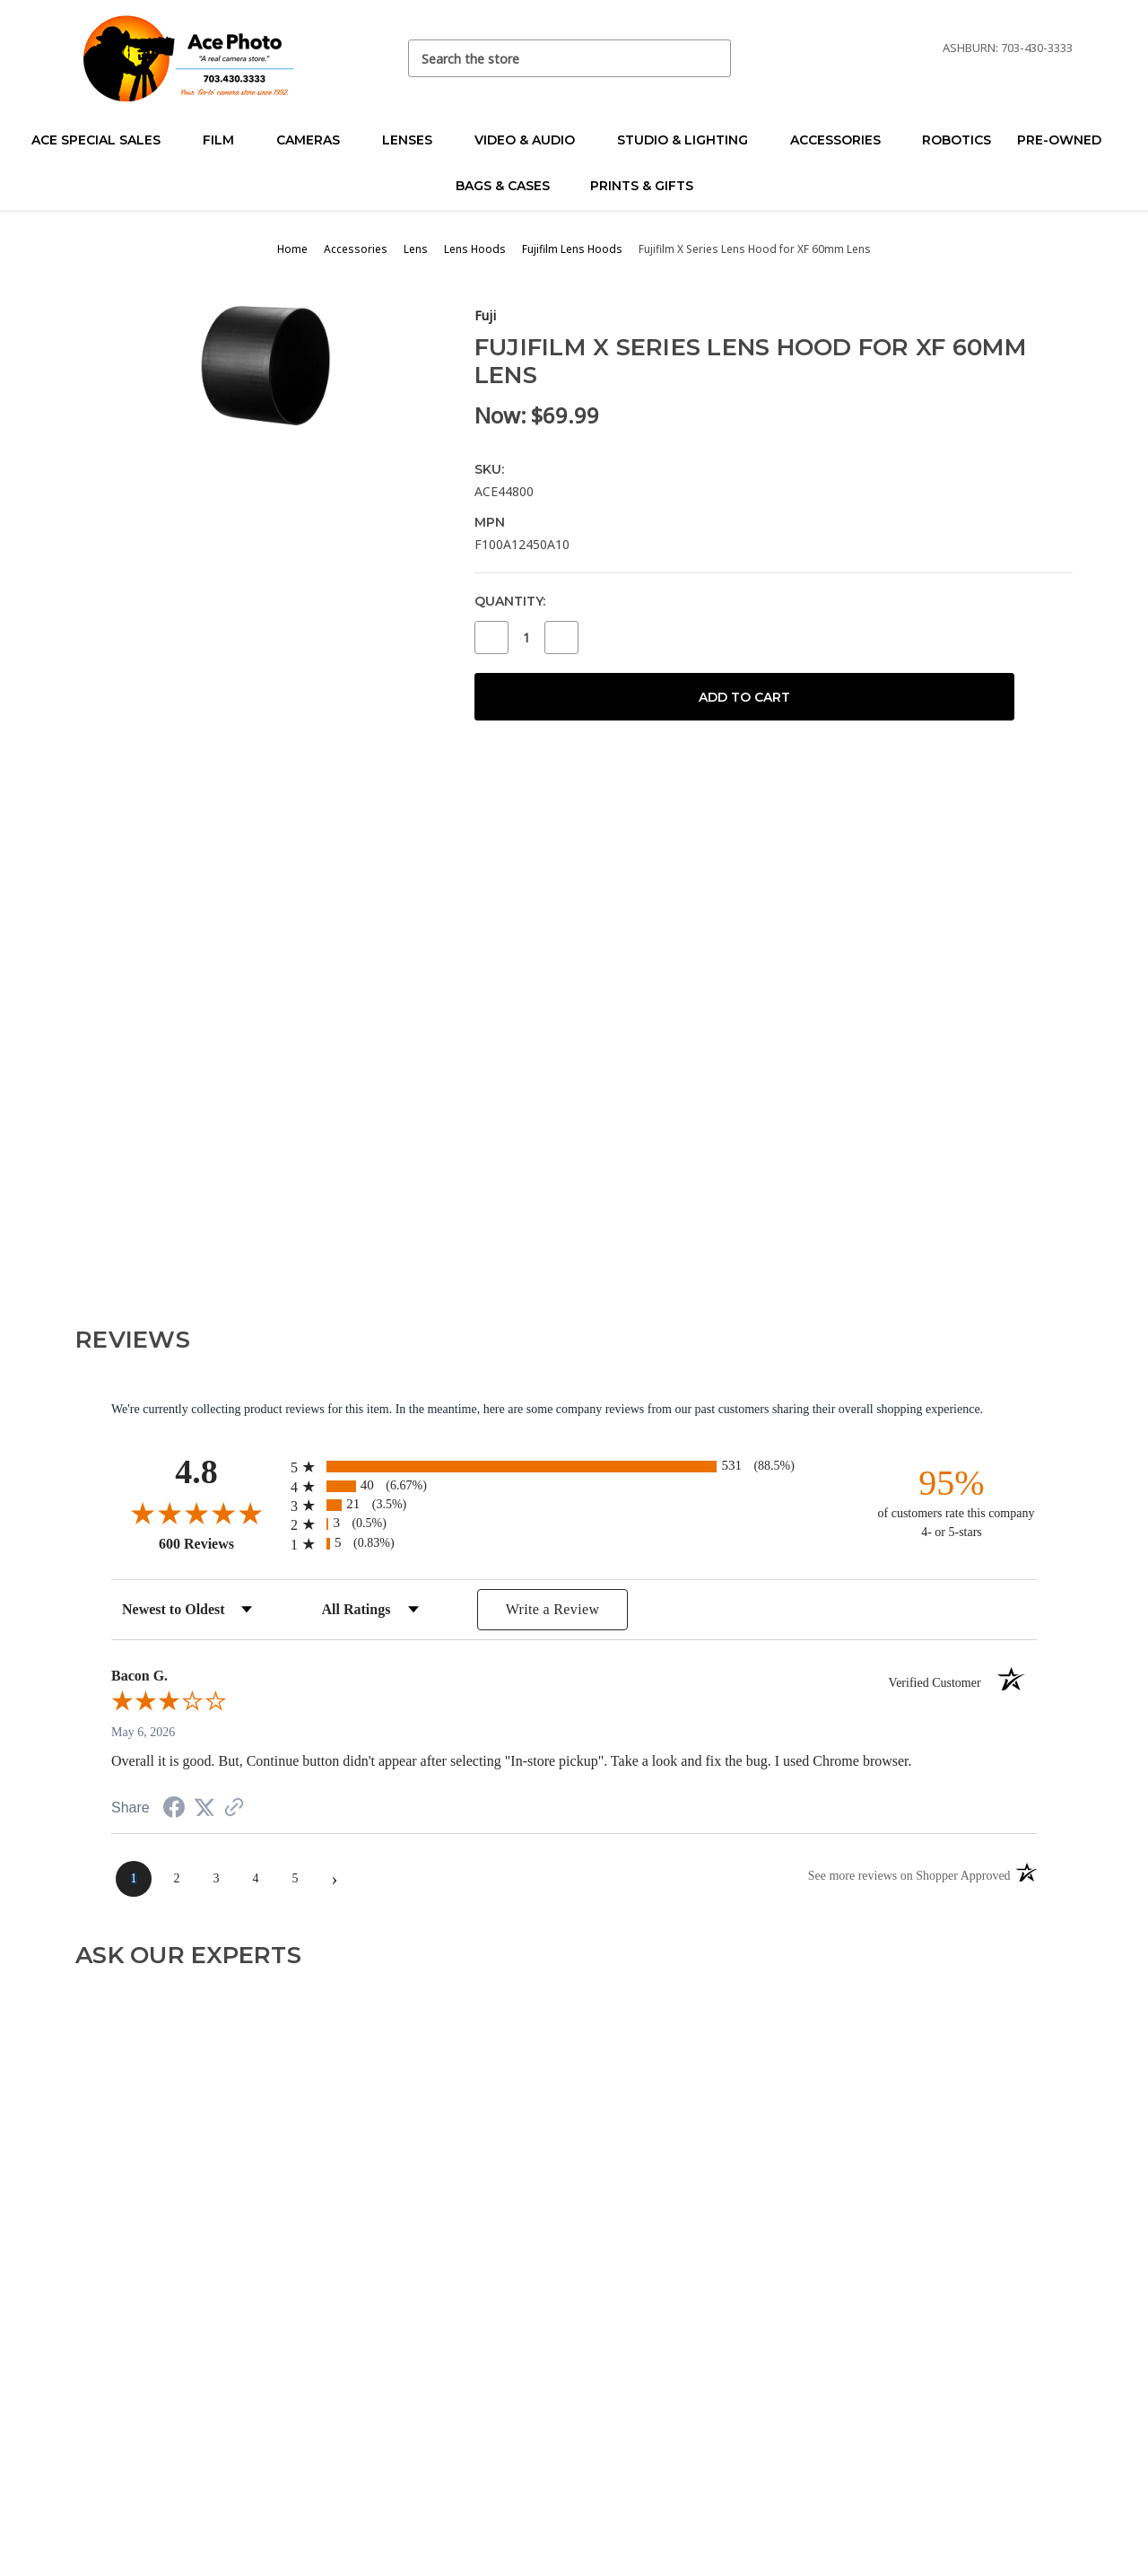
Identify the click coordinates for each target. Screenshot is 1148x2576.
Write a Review (553, 1609)
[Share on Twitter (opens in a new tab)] (204, 1808)
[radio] (574, 1466)
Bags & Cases (510, 186)
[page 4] (255, 1878)
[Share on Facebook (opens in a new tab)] (174, 1810)
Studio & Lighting (690, 140)
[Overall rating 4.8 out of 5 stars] (196, 1512)
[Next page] (334, 1878)
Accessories (843, 140)
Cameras (315, 140)
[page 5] (295, 1878)
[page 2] (176, 1878)
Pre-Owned (1067, 140)
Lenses (415, 140)
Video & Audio (532, 140)
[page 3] (216, 1878)
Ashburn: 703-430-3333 (1008, 47)
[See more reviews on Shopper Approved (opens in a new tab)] (234, 1809)
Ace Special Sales (103, 140)
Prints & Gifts (641, 186)
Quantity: (509, 601)
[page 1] (134, 1879)
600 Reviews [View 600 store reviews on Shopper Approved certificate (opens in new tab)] (220, 1543)
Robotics (956, 140)
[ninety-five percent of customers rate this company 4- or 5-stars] (951, 1501)
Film (226, 140)
